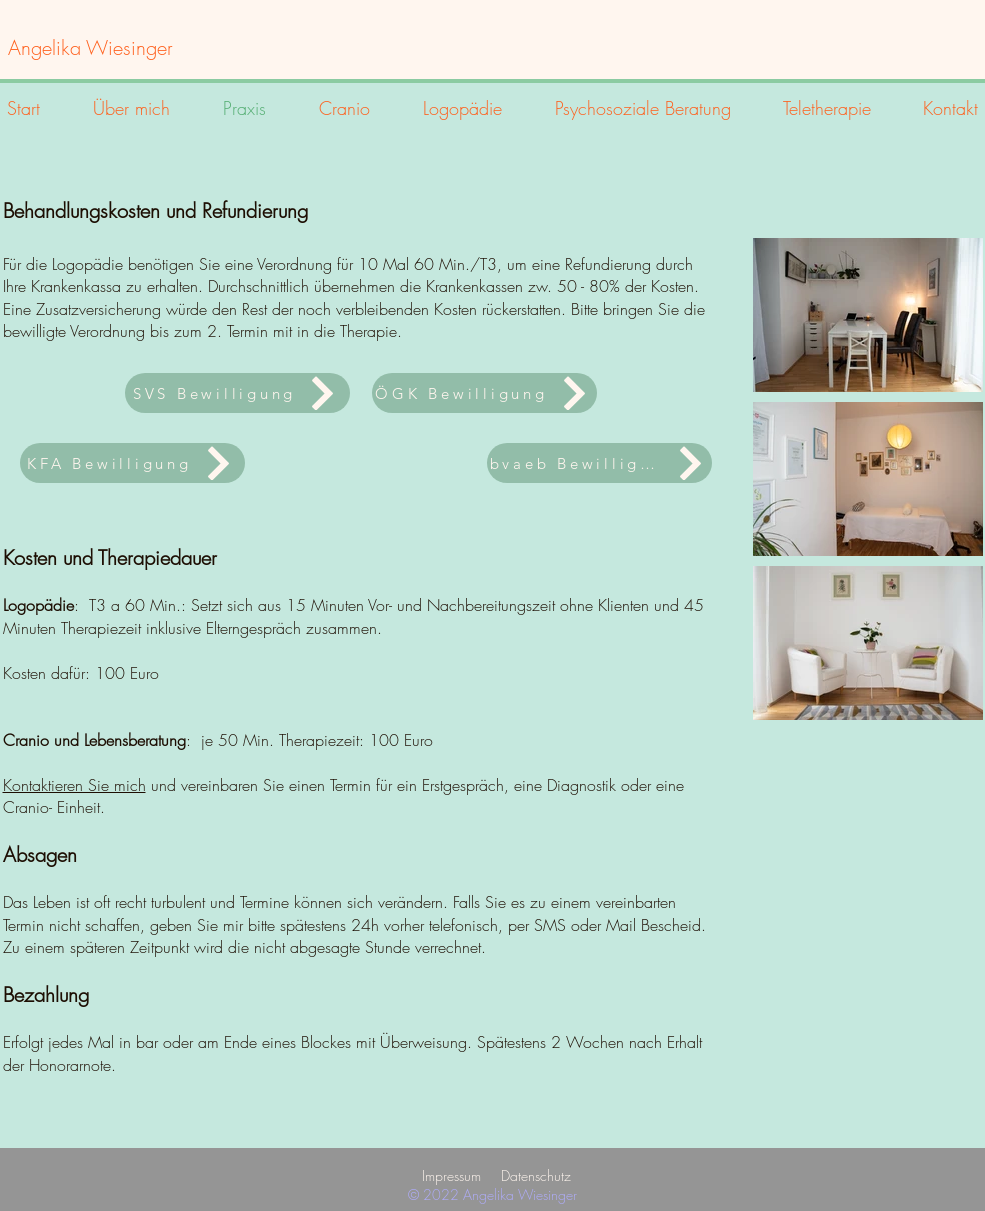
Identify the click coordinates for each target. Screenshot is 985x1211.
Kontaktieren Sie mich (74, 785)
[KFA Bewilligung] (132, 463)
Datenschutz (536, 1175)
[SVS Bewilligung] (237, 393)
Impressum (451, 1175)
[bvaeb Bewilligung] (599, 463)
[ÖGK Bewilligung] (484, 393)
